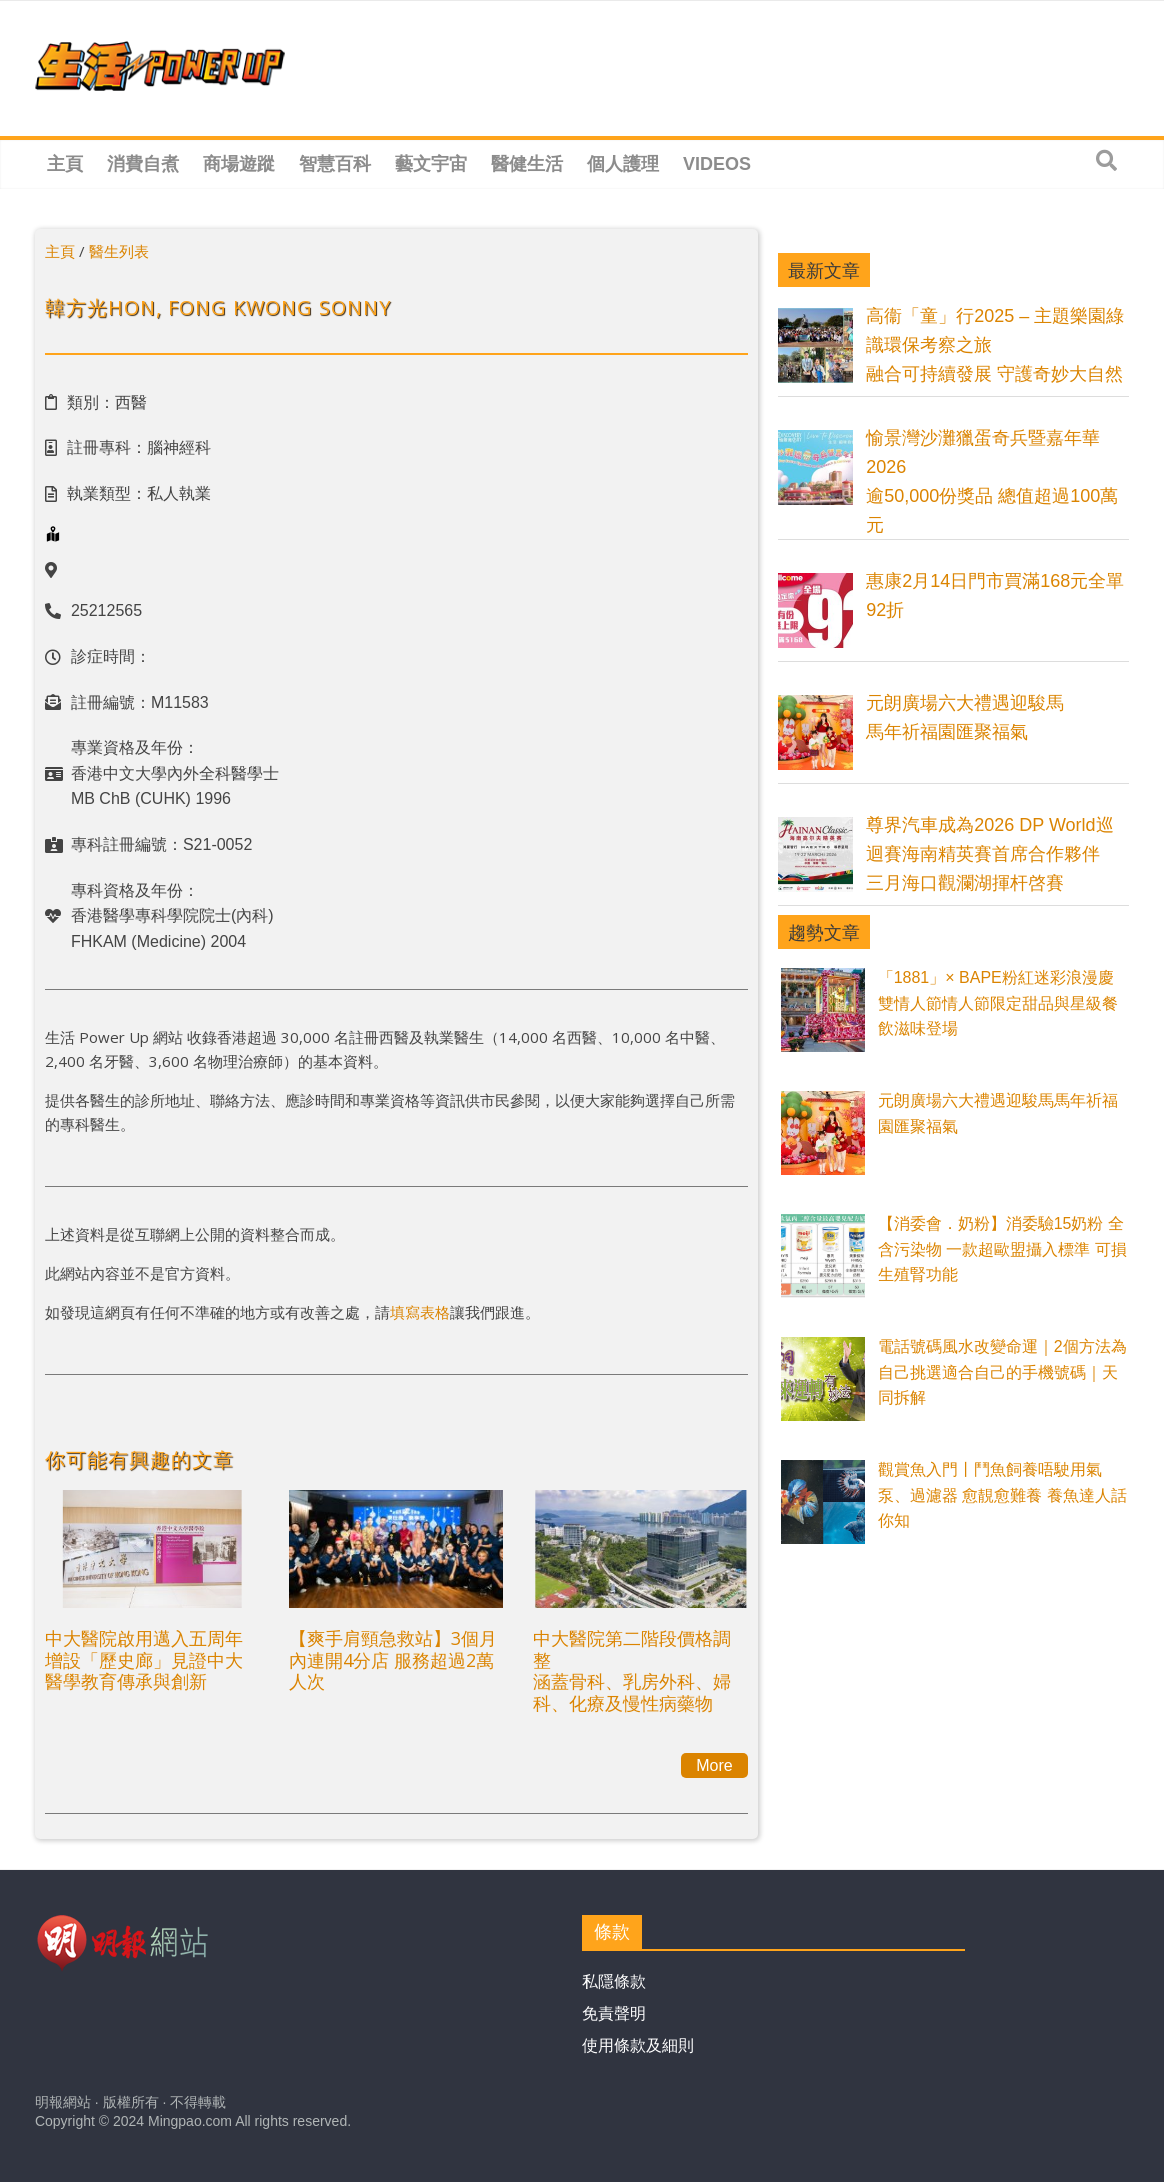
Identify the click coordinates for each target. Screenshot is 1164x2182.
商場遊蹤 (239, 164)
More (714, 1765)
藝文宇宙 (431, 164)
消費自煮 (143, 164)
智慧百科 (335, 164)
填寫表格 (420, 1312)
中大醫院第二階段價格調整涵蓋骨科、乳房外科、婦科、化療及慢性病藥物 (632, 1670)
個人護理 (623, 164)
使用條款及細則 (638, 2045)
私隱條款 (614, 1981)
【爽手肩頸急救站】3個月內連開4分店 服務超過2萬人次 (393, 1659)
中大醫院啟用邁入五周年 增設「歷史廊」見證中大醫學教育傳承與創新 (144, 1659)
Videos (717, 164)
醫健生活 (527, 164)
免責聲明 (614, 2013)
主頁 (65, 164)
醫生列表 (119, 251)
